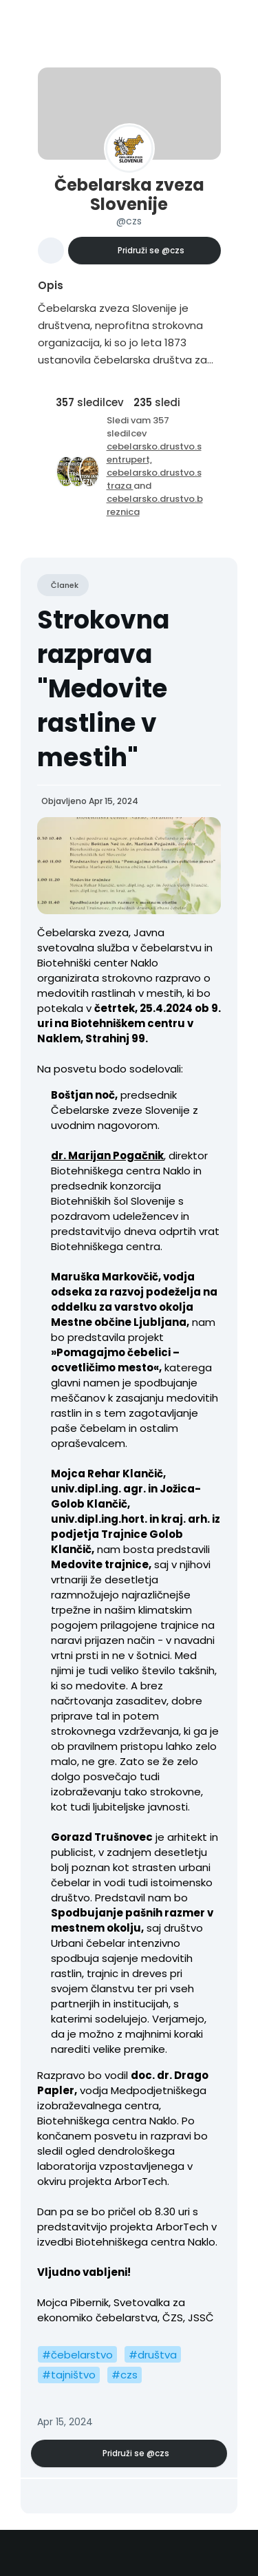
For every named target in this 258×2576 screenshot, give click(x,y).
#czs (124, 2374)
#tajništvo (69, 2374)
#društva (153, 2354)
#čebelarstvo (77, 2354)
